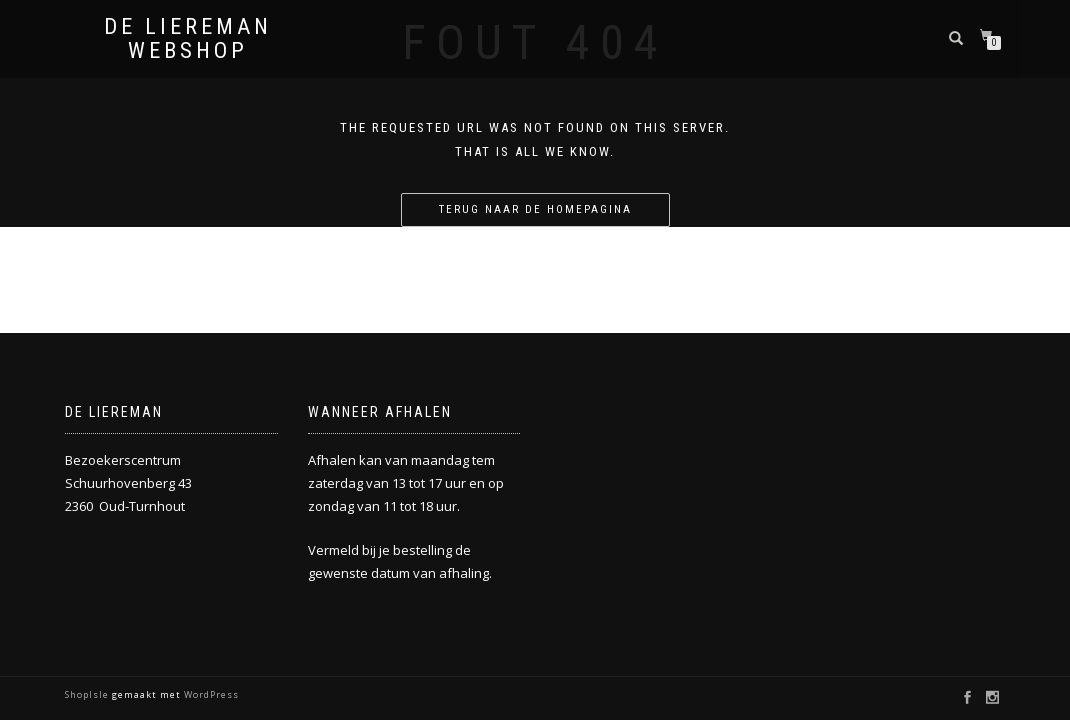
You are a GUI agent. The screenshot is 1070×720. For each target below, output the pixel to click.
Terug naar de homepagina (535, 209)
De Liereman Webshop (188, 39)
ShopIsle (88, 694)
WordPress (210, 694)
